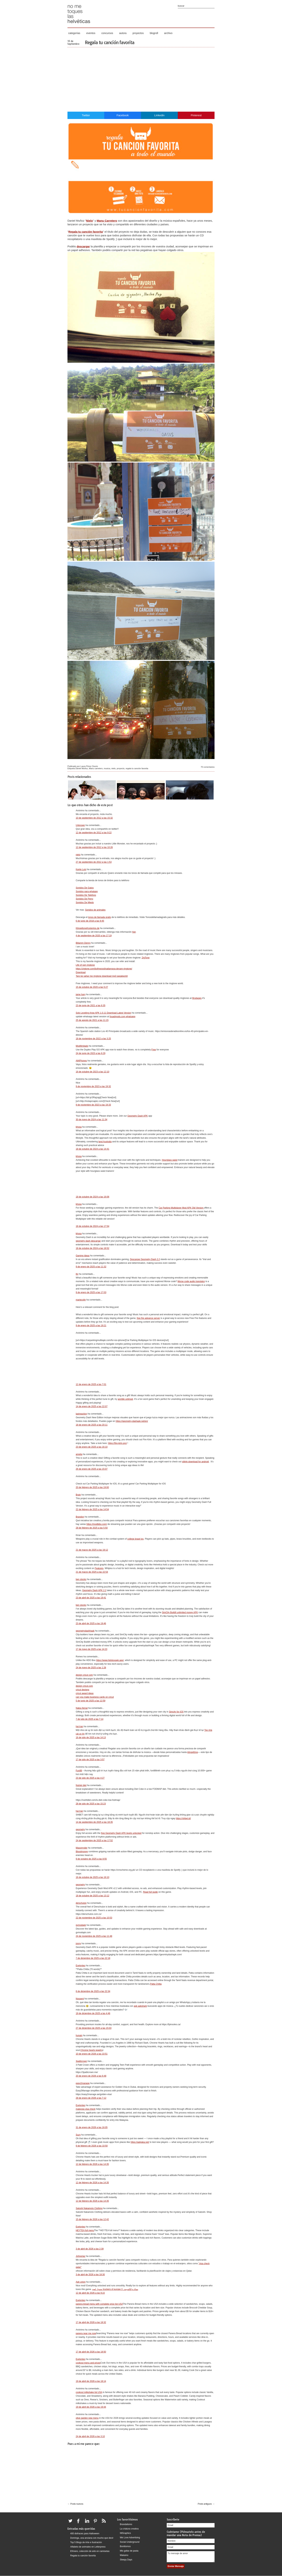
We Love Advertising (130, 2537)
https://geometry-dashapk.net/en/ (132, 1421)
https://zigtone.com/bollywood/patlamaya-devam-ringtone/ (104, 968)
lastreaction (81, 1414)
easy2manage (83, 2083)
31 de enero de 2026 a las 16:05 (92, 2127)
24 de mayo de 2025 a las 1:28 (91, 1667)
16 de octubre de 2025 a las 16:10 (92, 1877)
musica (107, 768)
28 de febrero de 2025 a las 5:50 (92, 1528)
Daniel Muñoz (81, 768)
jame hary (80, 994)
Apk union (80, 2282)
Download (80, 972)
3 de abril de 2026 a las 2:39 (89, 2249)
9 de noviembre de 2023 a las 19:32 (93, 1086)
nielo (113, 768)
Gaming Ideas (83, 1255)
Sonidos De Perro (84, 899)
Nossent (80, 1998)
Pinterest (196, 115)
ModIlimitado (82, 1046)
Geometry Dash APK (137, 1116)
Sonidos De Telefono (86, 895)
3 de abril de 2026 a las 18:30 (90, 2274)
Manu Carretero (107, 220)
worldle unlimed (125, 1399)
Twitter (86, 115)
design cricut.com (84, 1686)
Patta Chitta (156, 1984)
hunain (79, 2035)
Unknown (80, 825)
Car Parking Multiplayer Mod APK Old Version (181, 1208)
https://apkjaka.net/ (140, 2142)
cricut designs (82, 1689)
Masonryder (81, 1848)
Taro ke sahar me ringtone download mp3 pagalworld (102, 976)
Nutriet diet (81, 1785)
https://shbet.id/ (183, 1818)
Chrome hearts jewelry (91, 2050)
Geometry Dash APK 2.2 (94, 1590)
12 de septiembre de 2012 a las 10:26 (94, 847)
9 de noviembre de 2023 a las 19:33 (93, 1105)
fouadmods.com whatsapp (122, 1016)
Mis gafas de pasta (129, 2551)
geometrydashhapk (85, 1631)
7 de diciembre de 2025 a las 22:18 (93, 1958)
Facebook (123, 115)
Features (99, 1568)
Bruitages (197, 998)
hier (134, 932)
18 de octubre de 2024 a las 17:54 (92, 1226)
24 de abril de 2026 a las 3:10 (90, 2436)
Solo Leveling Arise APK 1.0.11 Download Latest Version (103, 1013)
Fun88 (79, 1770)
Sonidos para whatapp (87, 891)
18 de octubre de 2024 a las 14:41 (92, 1149)
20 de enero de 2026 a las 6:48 (91, 2076)
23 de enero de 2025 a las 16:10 (92, 1447)
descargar (83, 246)
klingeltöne (192, 1752)
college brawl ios (135, 1539)
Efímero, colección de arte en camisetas (89, 2551)
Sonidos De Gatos (85, 888)
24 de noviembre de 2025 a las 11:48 (94, 1936)
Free (153, 1049)
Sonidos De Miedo (85, 902)
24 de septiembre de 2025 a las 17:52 (94, 1840)
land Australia (105, 1141)
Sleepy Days (126, 2559)
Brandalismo (126, 2524)
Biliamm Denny (83, 943)
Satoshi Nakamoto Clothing (89, 2208)
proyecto (120, 768)
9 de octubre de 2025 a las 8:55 (91, 1859)
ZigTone (146, 957)
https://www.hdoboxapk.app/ (110, 1660)
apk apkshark (140, 2006)
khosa (79, 1127)
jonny (78, 1943)
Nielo (89, 220)
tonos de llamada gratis (99, 917)
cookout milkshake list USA (89, 2392)
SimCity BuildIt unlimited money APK (180, 1612)
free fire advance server (148, 1318)
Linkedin (159, 115)
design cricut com (84, 1675)
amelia (79, 1454)
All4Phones (81, 1060)
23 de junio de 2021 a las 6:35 (90, 1005)
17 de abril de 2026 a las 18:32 (91, 2322)
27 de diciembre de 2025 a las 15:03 (93, 2028)
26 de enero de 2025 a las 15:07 (92, 1469)
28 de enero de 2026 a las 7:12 (91, 2098)
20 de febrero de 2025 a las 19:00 (92, 1487)
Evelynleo (80, 1965)
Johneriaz (80, 2256)
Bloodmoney (82, 1851)
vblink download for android (195, 1461)
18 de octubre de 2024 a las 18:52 (92, 1248)
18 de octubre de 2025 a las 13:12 (92, 1895)
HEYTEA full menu (85, 2230)
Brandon (80, 1517)
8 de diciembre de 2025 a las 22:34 (93, 1991)
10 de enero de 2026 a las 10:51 (92, 2054)
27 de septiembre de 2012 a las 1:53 (94, 862)
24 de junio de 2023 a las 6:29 (90, 1053)
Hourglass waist (169, 1160)
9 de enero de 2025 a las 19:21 (91, 1325)
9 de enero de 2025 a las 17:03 (91, 1292)
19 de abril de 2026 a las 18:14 (91, 2381)
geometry (80, 1829)
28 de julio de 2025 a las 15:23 (91, 1803)
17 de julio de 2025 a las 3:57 (90, 1759)
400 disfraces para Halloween (84, 2533)
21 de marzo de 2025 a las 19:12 (92, 1550)
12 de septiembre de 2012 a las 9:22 (94, 832)
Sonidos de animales (95, 910)
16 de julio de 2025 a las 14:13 (91, 1737)
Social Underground (129, 2542)
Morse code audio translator (191, 1281)
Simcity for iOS (176, 1711)
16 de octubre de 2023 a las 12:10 (92, 1071)
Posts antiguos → (206, 2503)
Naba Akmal (82, 1708)
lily (77, 1274)
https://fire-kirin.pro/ (117, 1443)
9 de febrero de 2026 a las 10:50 (92, 2146)
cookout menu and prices (88, 2363)
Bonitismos (125, 2546)
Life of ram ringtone (85, 965)
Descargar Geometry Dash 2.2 (145, 1259)
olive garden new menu (87, 2418)
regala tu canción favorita (137, 768)
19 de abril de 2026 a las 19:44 (91, 2407)
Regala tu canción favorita (109, 42)
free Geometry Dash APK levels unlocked (121, 1833)
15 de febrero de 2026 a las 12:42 (92, 2219)
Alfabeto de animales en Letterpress (88, 2546)
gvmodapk (81, 1925)
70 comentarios (208, 767)
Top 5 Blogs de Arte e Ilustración (86, 2542)
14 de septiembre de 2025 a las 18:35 (94, 1822)
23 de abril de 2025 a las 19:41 (91, 1597)
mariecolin (81, 1299)
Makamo (124, 2555)
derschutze (81, 1903)
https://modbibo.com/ (96, 1524)
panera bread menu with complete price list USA (99, 2304)
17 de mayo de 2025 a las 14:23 (91, 1649)
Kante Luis (81, 869)
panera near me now (86, 2333)
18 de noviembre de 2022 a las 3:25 (93, 1038)
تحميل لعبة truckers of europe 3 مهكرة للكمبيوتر (115, 2289)
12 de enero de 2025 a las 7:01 (91, 1384)
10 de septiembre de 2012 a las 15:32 (94, 818)
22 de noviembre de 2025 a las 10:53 (94, 1917)
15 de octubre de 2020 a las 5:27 (92, 987)
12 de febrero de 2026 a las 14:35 (92, 2164)
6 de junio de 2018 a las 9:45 (90, 921)
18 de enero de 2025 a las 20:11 (92, 1425)
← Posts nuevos (75, 2503)
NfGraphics (125, 2533)
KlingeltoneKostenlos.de (87, 928)
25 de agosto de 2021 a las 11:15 (92, 1020)
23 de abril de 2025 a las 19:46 (91, 1623)
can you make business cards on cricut (95, 1697)
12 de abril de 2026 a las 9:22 (90, 2293)
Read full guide (150, 1892)
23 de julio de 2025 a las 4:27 (90, 1778)
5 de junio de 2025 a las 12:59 (90, 1700)
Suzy (78, 2134)
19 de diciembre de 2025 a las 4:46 (93, 2013)
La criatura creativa (129, 2528)
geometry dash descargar (88, 1241)
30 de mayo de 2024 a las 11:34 (91, 1119)
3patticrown (81, 2061)
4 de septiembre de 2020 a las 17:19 (94, 935)
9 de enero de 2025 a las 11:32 (91, 1266)
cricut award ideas (85, 1693)
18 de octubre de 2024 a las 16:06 (92, 1196)
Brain (78, 1494)
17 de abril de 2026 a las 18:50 (91, 2352)
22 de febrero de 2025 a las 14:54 (92, 1509)
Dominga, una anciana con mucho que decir (91, 2538)
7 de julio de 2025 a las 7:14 (89, 1719)
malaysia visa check (85, 2109)
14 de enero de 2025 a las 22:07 (92, 1406)
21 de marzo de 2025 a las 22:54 (92, 1572)
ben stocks (81, 1579)
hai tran (79, 1726)
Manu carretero (96, 768)
